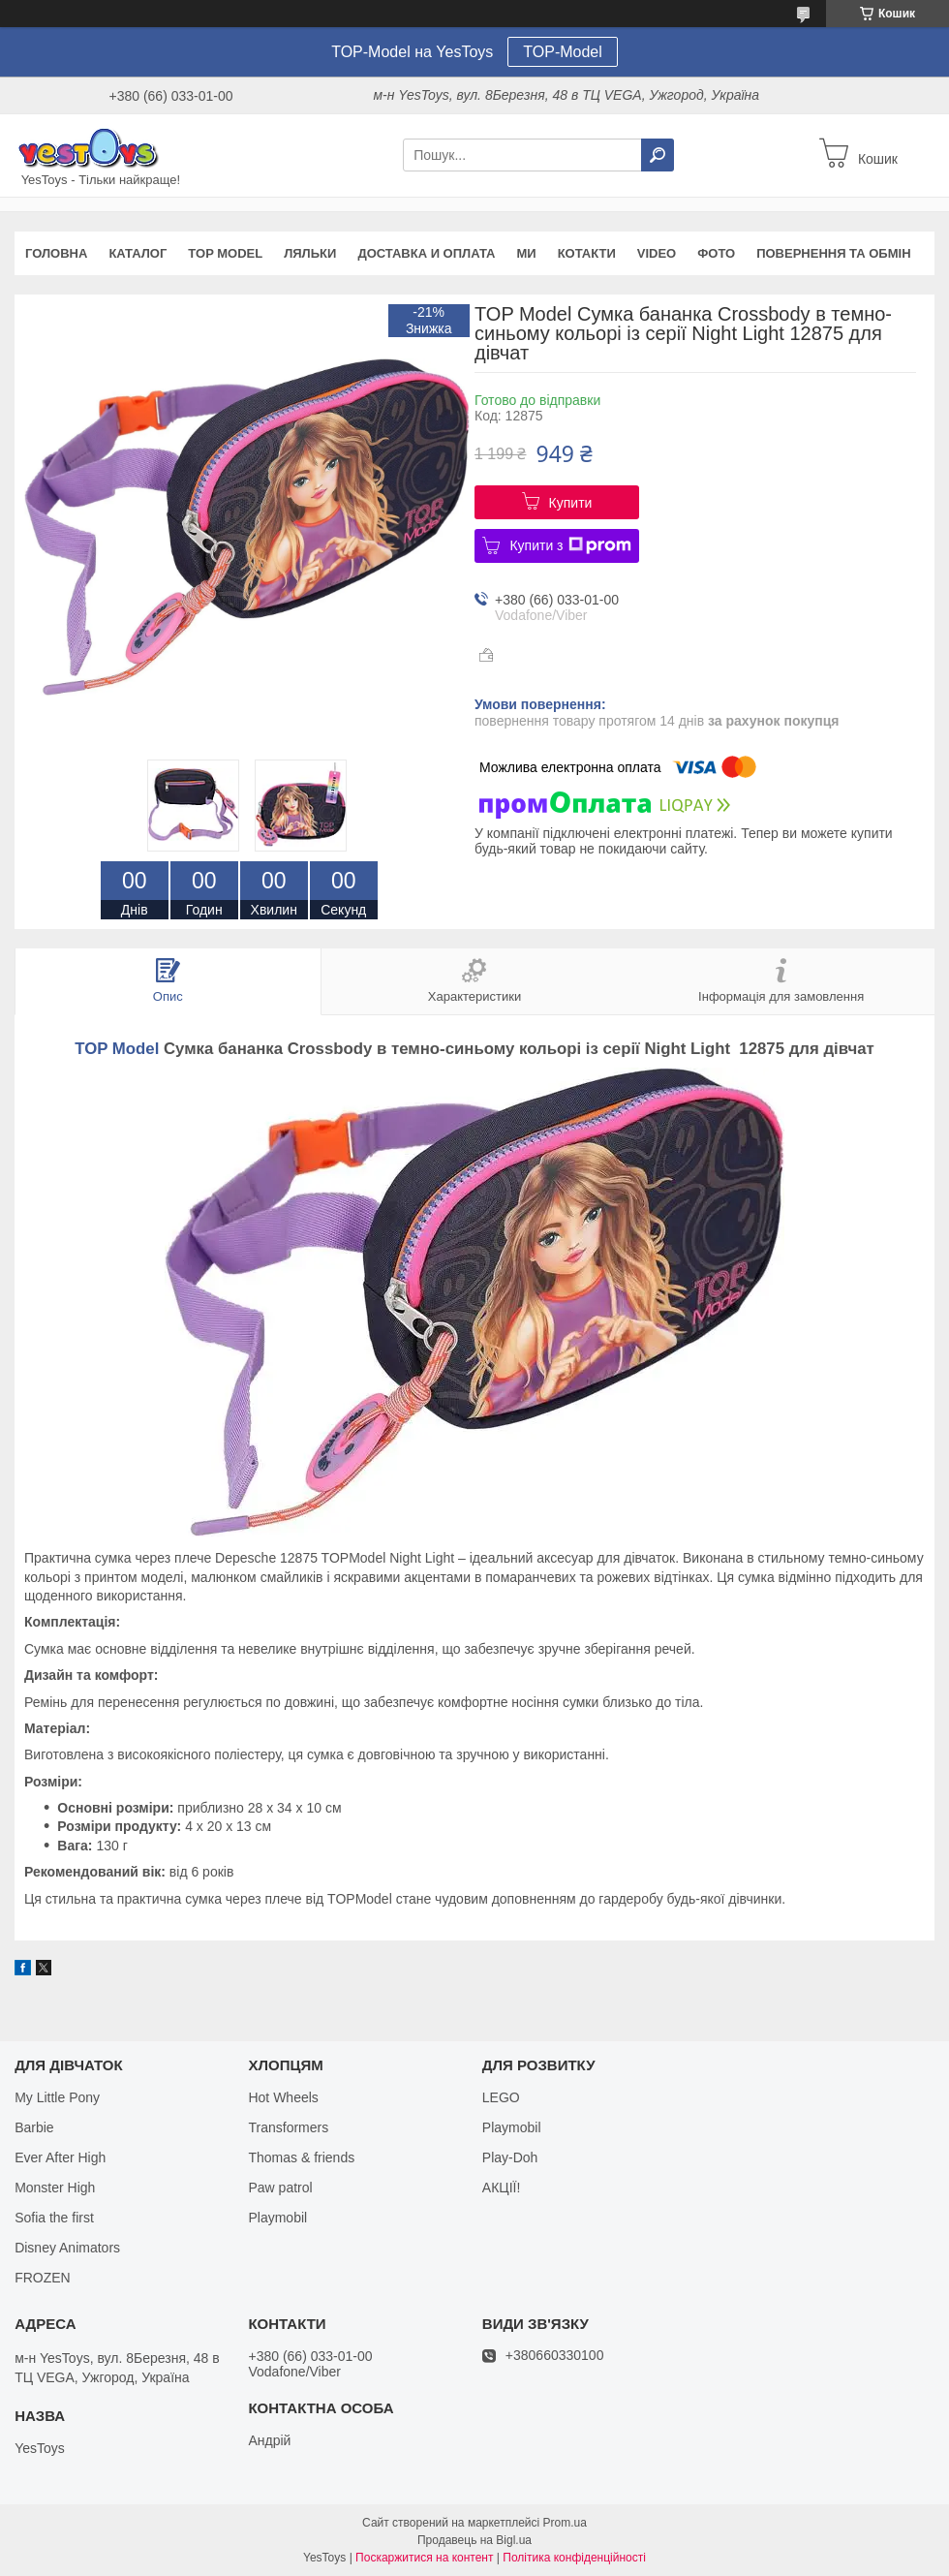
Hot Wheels (283, 2097)
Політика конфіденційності (574, 2557)
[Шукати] (657, 155)
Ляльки (310, 253)
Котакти (587, 253)
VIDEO (656, 253)
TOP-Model (562, 52)
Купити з (569, 545)
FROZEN (43, 2277)
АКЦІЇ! (501, 2187)
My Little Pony (57, 2097)
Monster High (55, 2187)
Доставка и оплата (426, 253)
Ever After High (60, 2157)
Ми (526, 253)
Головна (56, 253)
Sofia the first (54, 2217)
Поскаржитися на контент (424, 2557)
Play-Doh (510, 2157)
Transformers (288, 2127)
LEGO (501, 2097)
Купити (571, 503)
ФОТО (716, 253)
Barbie (34, 2127)
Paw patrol (280, 2187)
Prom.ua (565, 2522)
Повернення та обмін (833, 253)
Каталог (137, 253)
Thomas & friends (301, 2157)
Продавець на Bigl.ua (474, 2540)
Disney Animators (67, 2247)
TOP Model (225, 253)
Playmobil (277, 2217)
